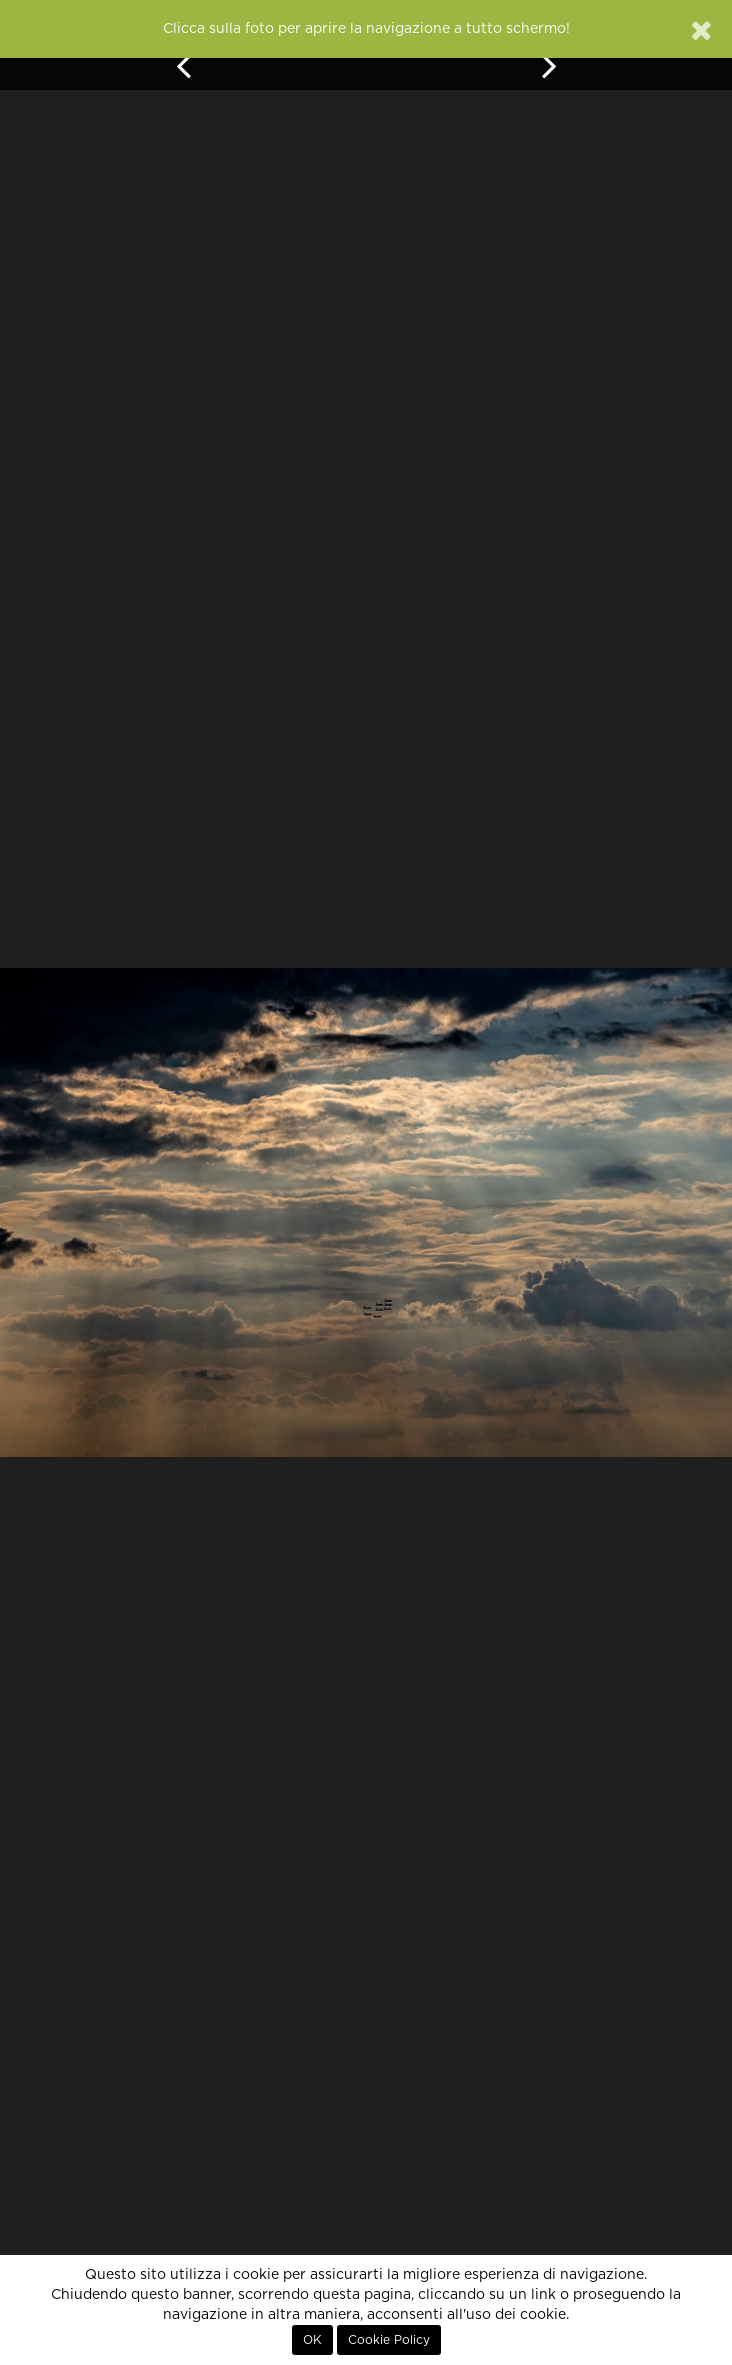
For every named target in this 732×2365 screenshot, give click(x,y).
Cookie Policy (389, 2340)
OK (312, 2340)
